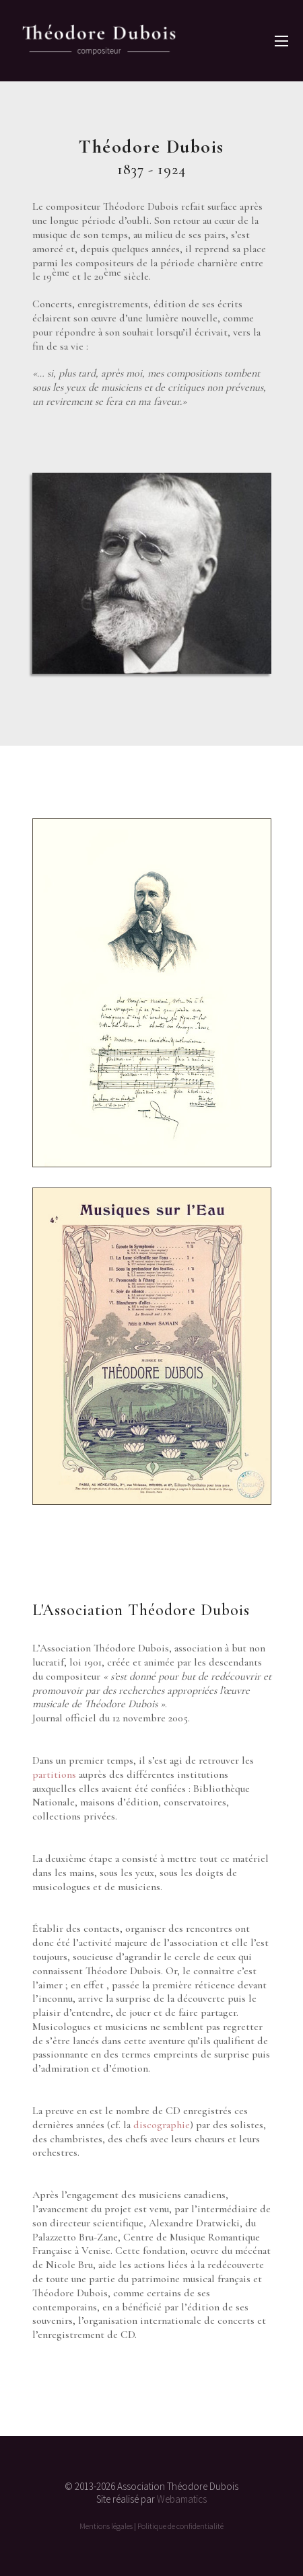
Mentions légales (106, 2526)
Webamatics (182, 2499)
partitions (54, 1774)
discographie (161, 2125)
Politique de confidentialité (180, 2526)
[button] (281, 41)
